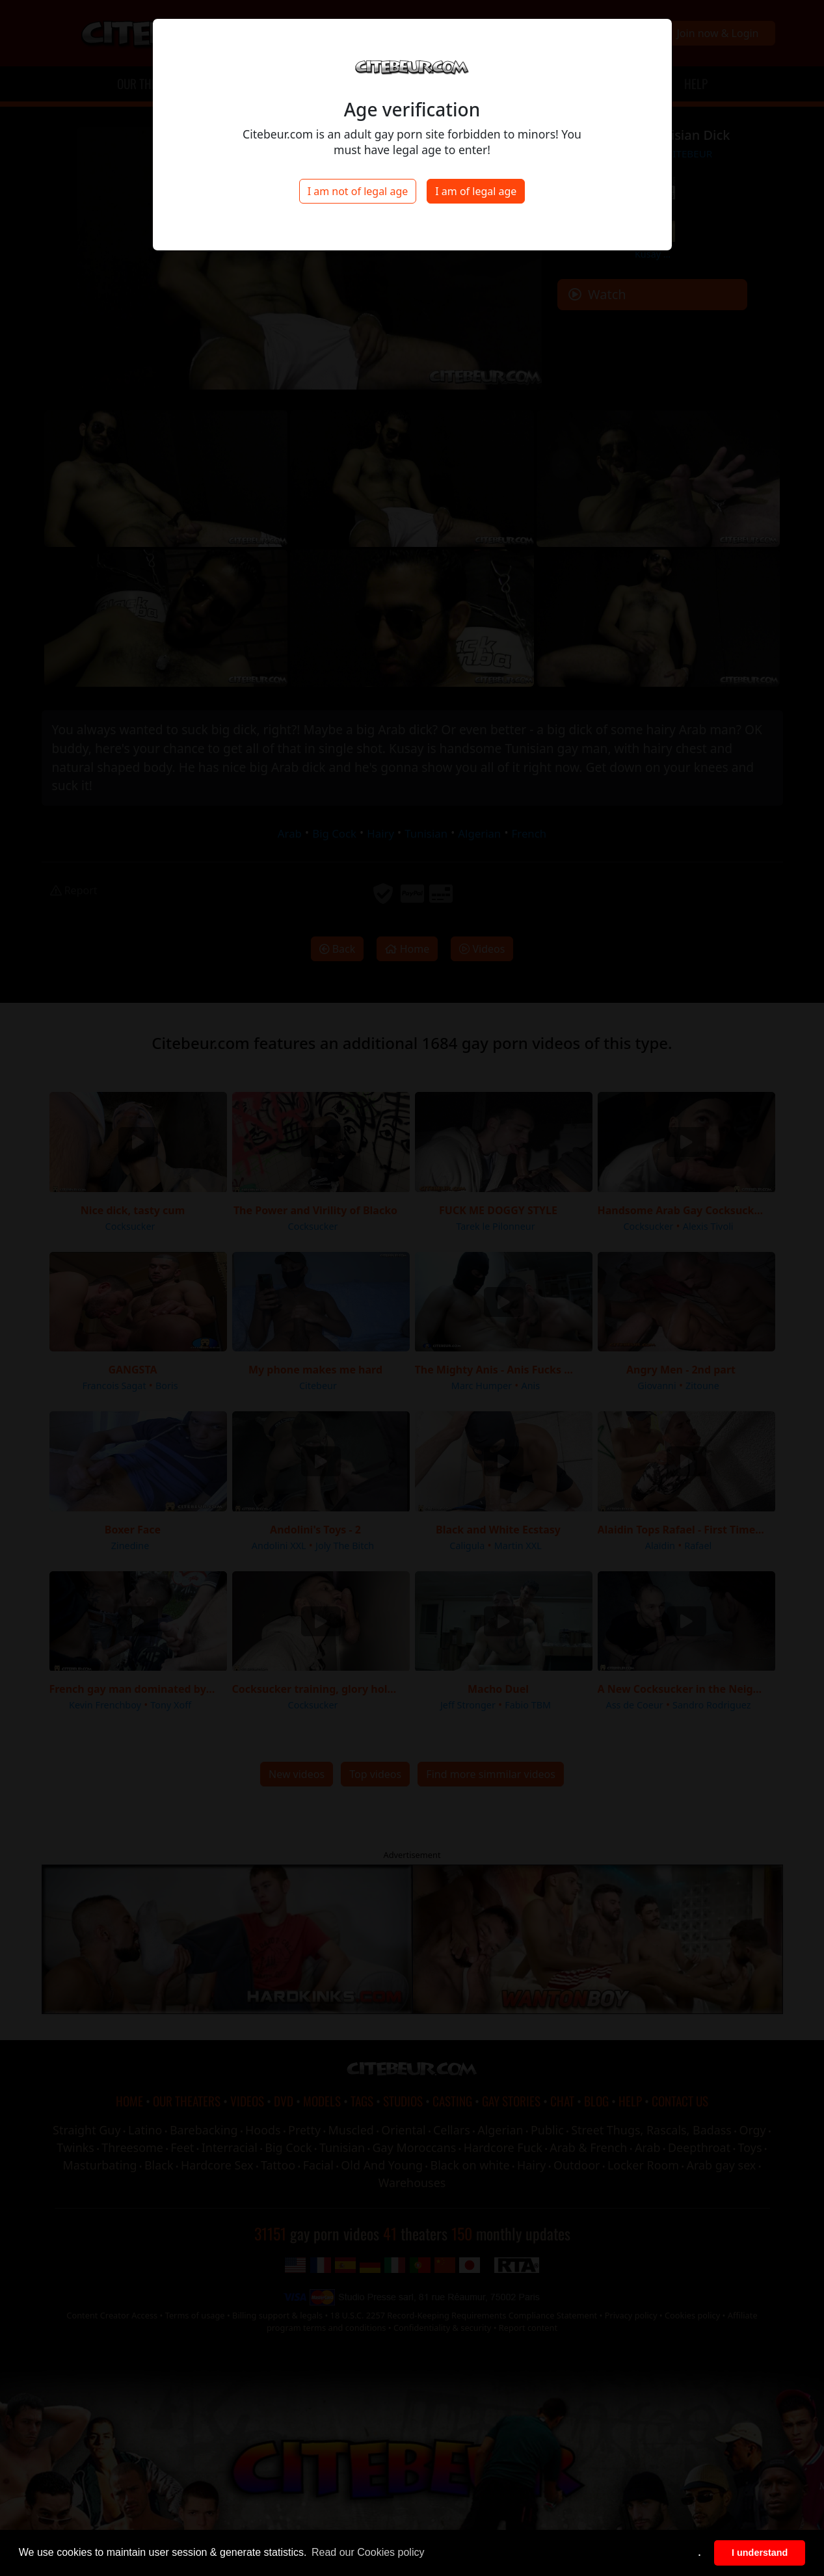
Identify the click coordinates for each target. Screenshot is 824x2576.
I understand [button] (760, 2552)
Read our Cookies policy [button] (368, 2552)
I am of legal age (475, 191)
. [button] (699, 2552)
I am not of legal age (358, 191)
